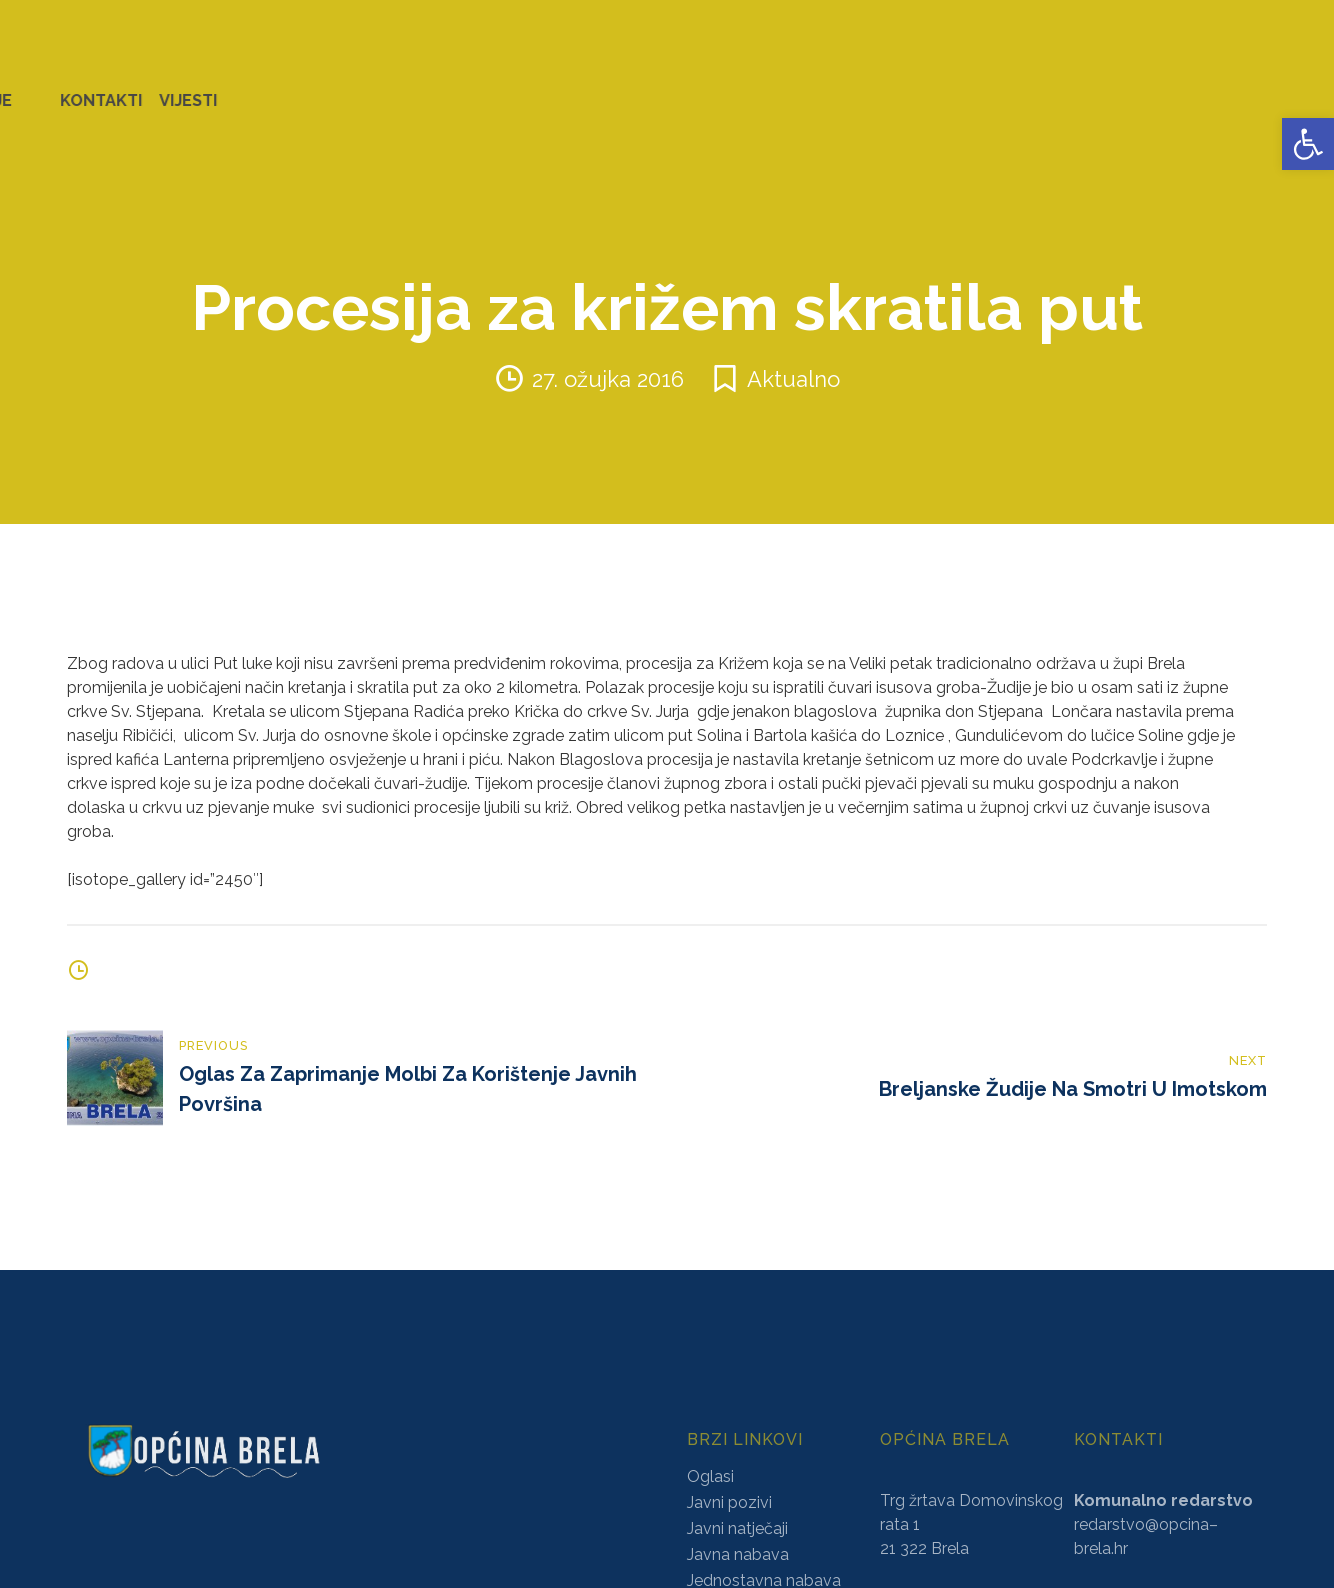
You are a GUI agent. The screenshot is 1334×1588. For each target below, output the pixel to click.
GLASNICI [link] (687, 89)
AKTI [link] (509, 89)
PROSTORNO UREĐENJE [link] (1046, 89)
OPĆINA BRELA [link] (79, 89)
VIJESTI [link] (1288, 89)
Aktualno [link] (793, 357)
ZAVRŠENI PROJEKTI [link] (393, 89)
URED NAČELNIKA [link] (225, 89)
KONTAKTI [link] (1201, 89)
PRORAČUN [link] (786, 89)
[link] (1308, 144)
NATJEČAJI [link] (891, 89)
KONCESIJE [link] (589, 89)
